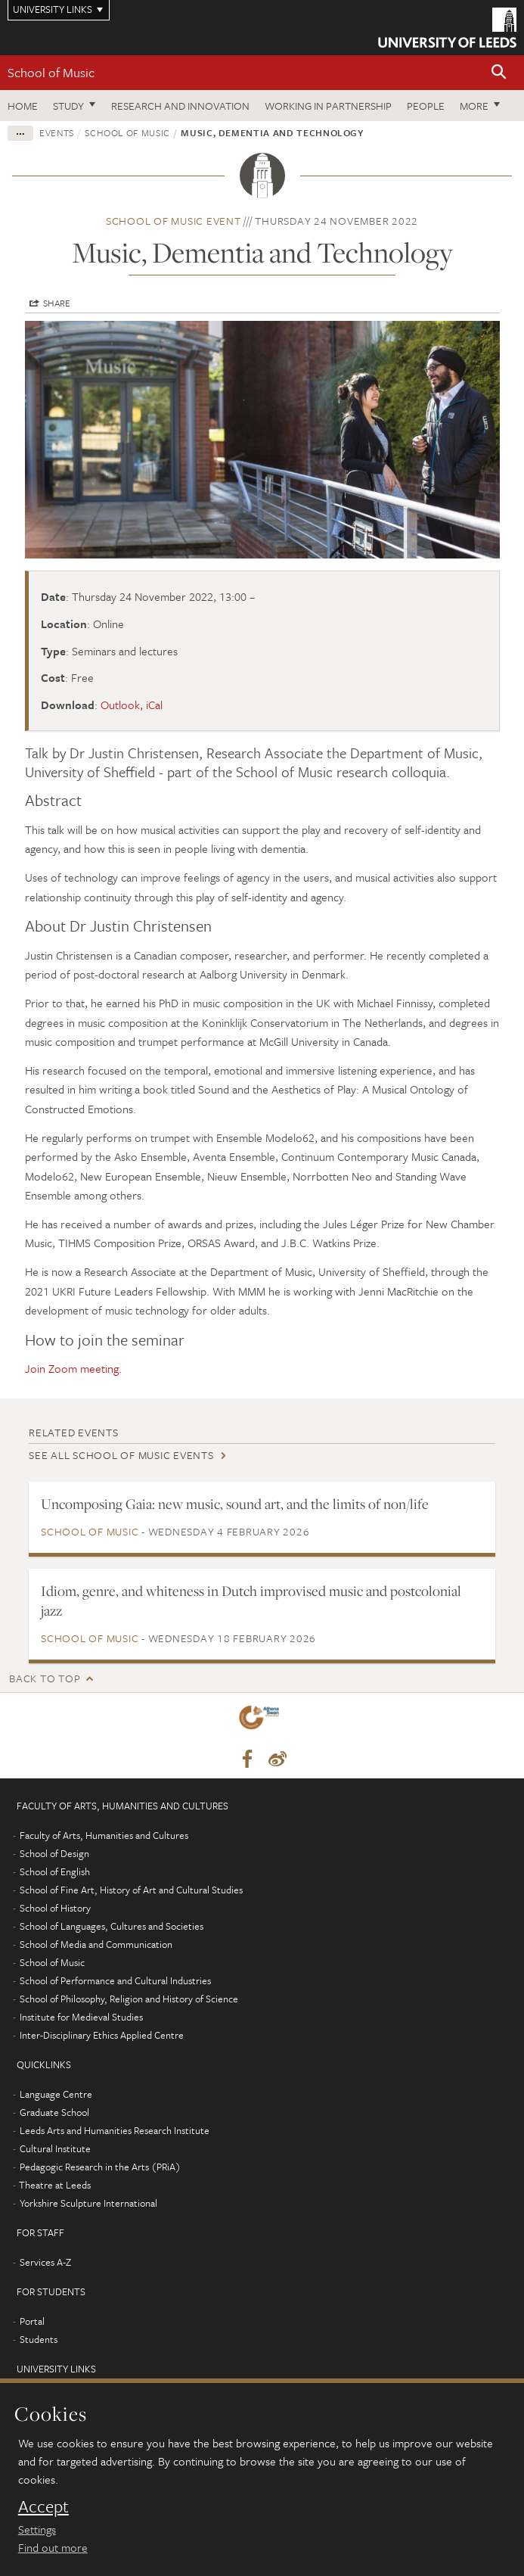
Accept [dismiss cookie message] (43, 2506)
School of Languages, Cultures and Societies (111, 1926)
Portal (32, 2321)
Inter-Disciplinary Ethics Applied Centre (102, 2034)
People (426, 106)
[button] (499, 73)
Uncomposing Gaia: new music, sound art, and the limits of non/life (235, 1504)
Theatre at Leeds (55, 2184)
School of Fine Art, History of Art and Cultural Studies (131, 1889)
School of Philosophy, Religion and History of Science (129, 1998)
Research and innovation (180, 106)
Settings (37, 2529)
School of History (55, 1907)
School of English (55, 1871)
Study (68, 106)
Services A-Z (45, 2262)
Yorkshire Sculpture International (88, 2202)
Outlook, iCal (132, 704)
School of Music (51, 72)
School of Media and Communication (96, 1944)
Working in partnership (328, 106)
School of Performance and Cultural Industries (115, 1980)
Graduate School (54, 2112)
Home (23, 106)
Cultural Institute (55, 2148)
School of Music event (173, 221)
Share (56, 303)
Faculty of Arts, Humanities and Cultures (104, 1835)
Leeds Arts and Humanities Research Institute (114, 2130)
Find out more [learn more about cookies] (53, 2547)
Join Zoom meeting (72, 1368)
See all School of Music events (121, 1455)
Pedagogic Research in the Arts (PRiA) (100, 2166)
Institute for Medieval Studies (81, 2016)
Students (38, 2339)
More (474, 106)
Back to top (44, 1678)
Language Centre (56, 2094)
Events (56, 132)
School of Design (54, 1853)
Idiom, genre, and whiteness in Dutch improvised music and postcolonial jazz (251, 1600)
